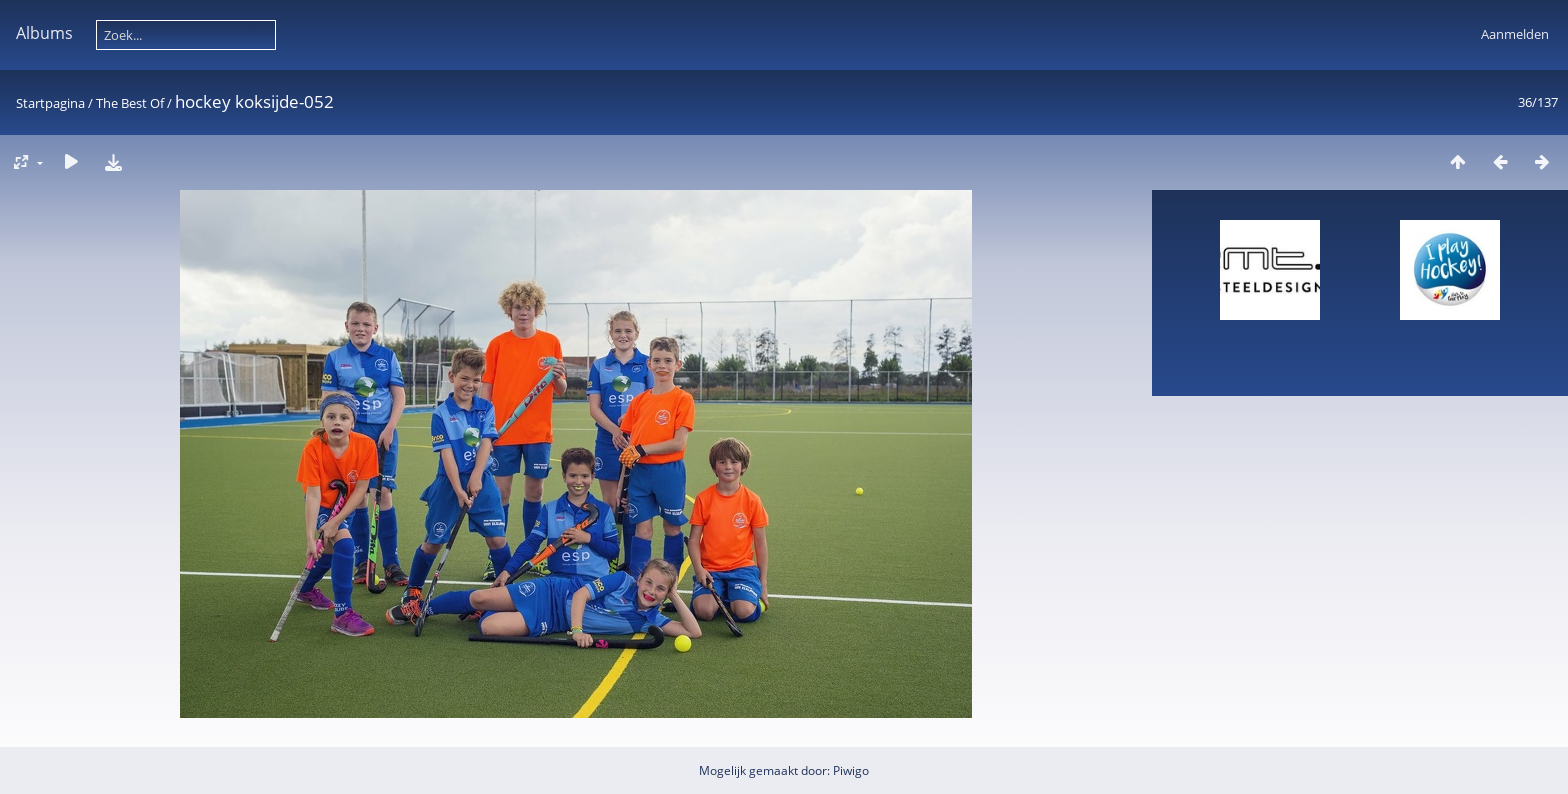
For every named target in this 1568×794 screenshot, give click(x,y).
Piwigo (851, 770)
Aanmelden (1515, 34)
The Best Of (130, 103)
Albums (44, 33)
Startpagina (50, 103)
